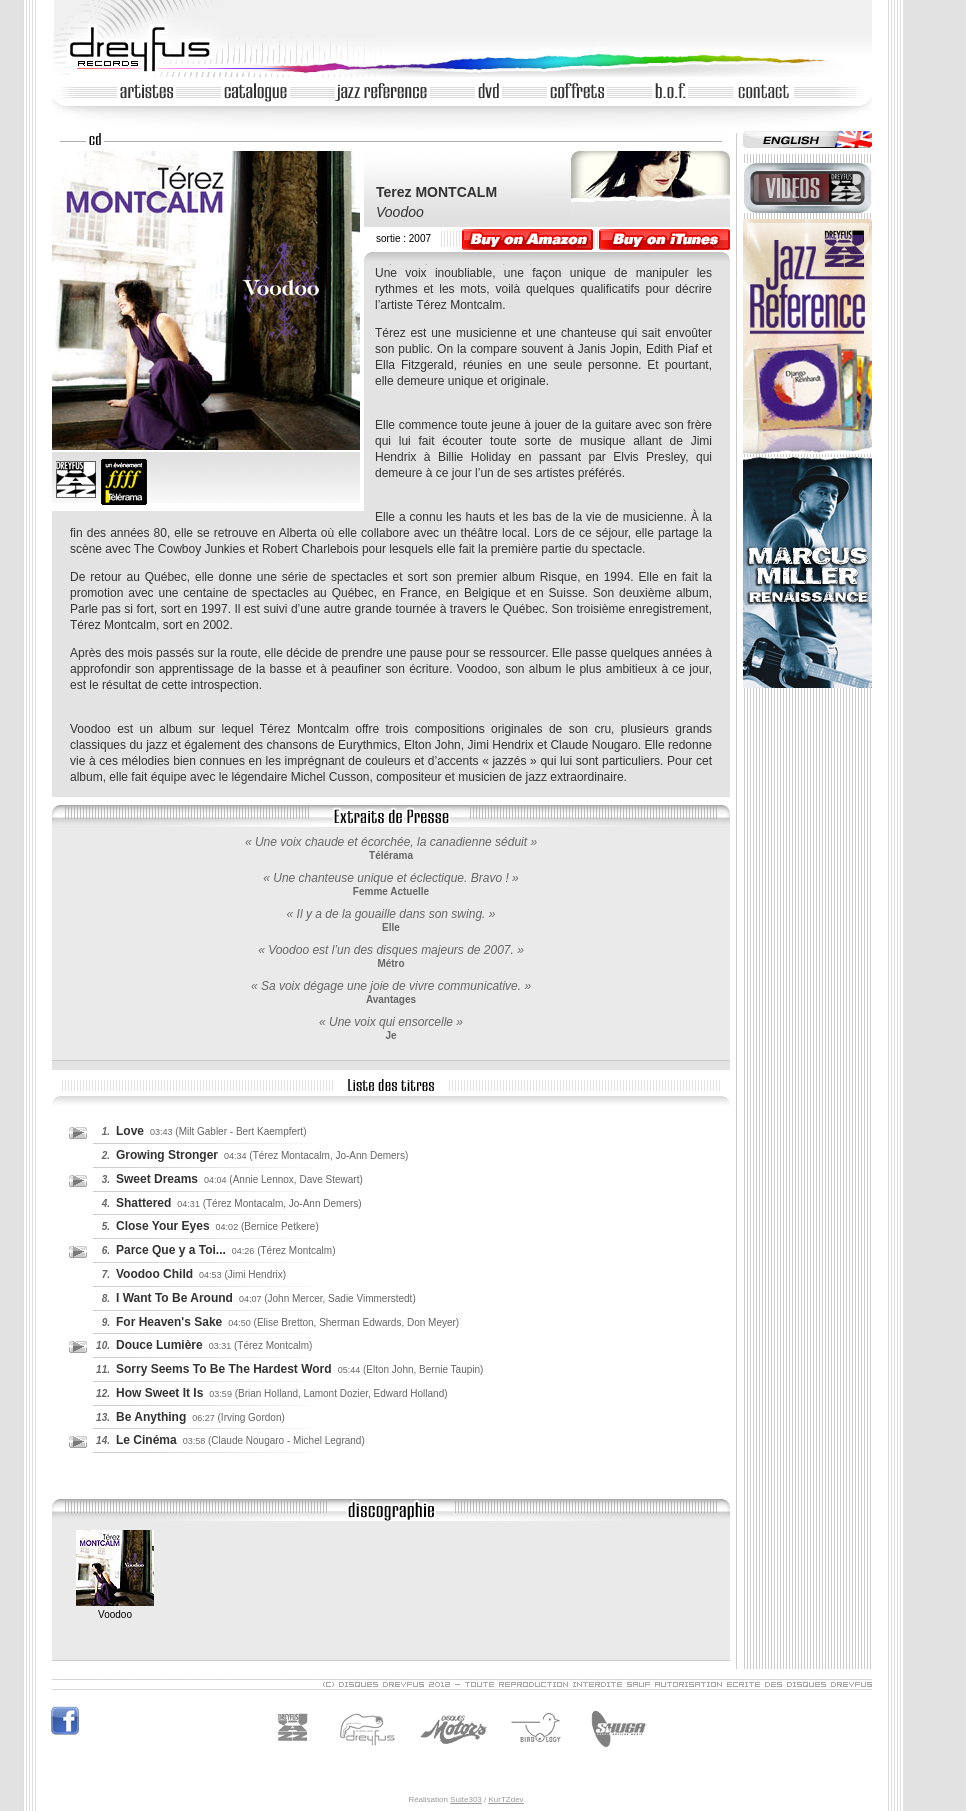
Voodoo (115, 1608)
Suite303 (466, 1799)
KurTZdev (505, 1799)
